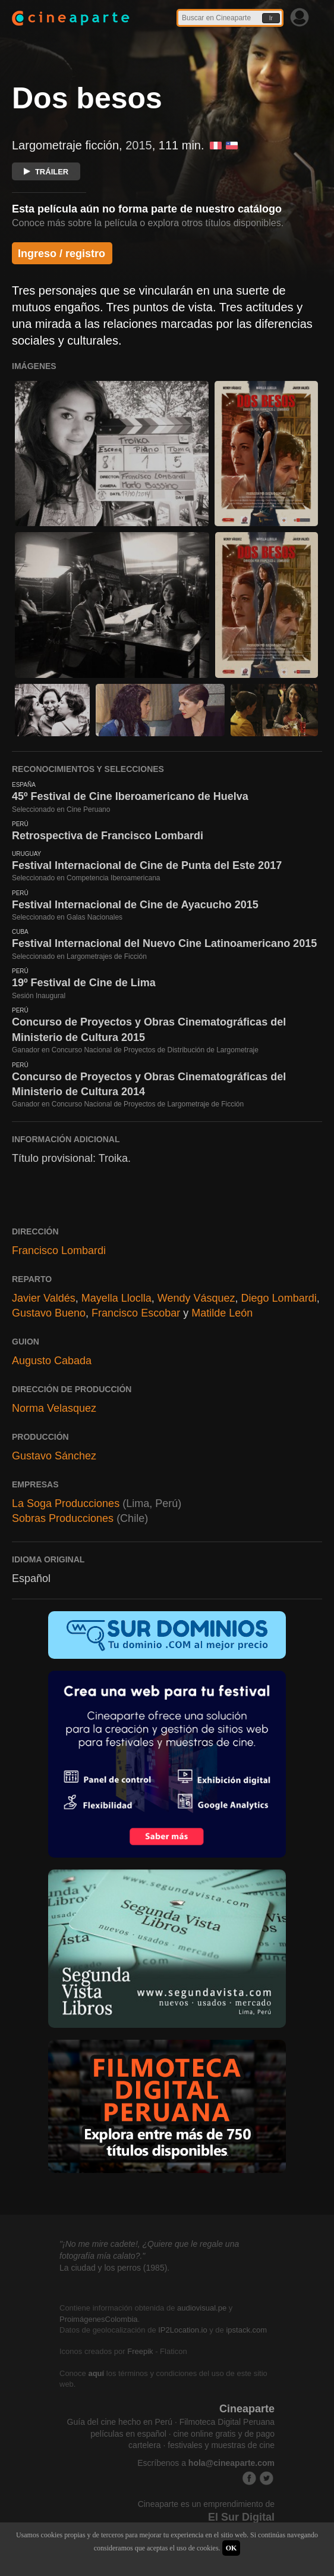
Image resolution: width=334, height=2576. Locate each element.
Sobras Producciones (63, 1518)
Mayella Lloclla (116, 1298)
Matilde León (222, 1313)
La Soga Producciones (65, 1503)
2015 (138, 145)
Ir (271, 18)
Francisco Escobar (136, 1313)
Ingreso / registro (61, 254)
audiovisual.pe (201, 2307)
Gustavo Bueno (49, 1313)
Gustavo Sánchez (54, 1456)
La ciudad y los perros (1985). (114, 2267)
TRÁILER (46, 171)
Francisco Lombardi (59, 1250)
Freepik (140, 2351)
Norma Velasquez (54, 1408)
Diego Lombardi (279, 1298)
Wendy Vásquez (196, 1298)
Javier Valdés (43, 1298)
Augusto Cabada (52, 1361)
